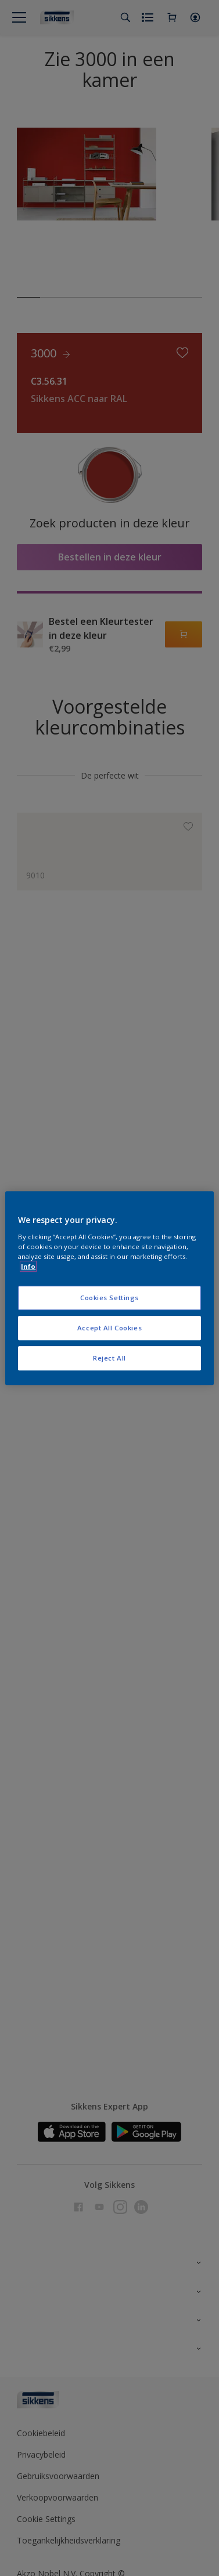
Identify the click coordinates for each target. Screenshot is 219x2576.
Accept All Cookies (109, 1327)
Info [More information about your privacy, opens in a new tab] (28, 1266)
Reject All (109, 1358)
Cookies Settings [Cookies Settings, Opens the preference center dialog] (109, 1297)
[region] (109, 1288)
